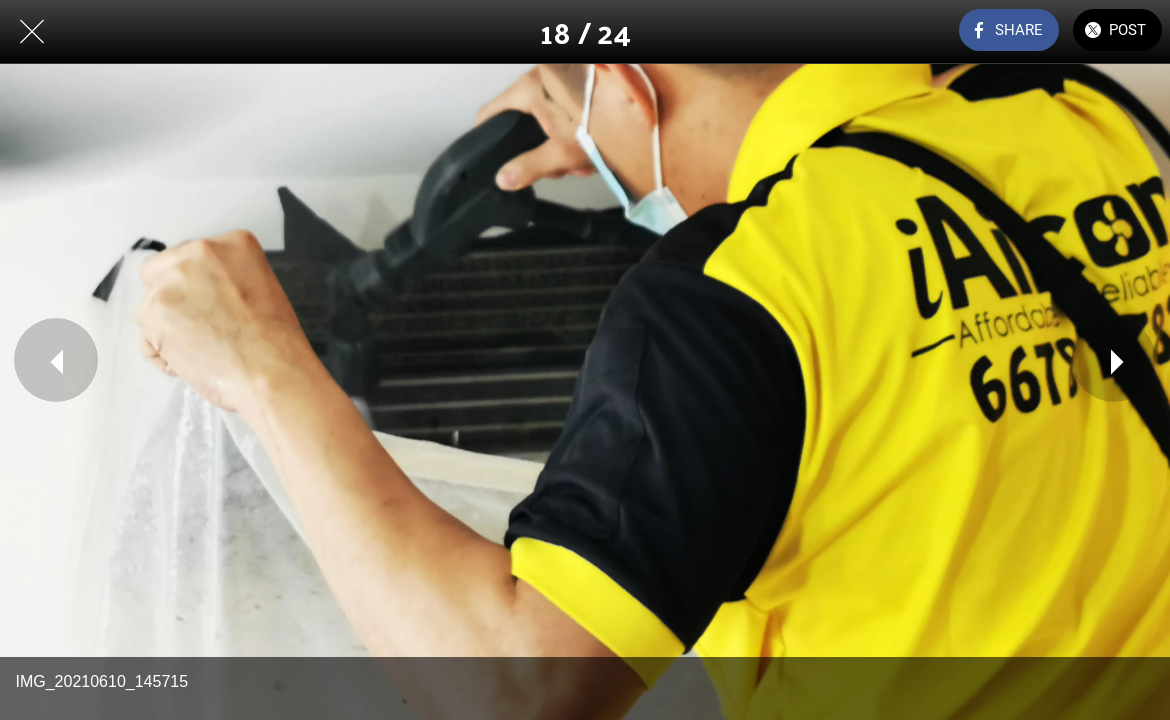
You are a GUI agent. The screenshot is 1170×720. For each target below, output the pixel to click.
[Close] (32, 32)
